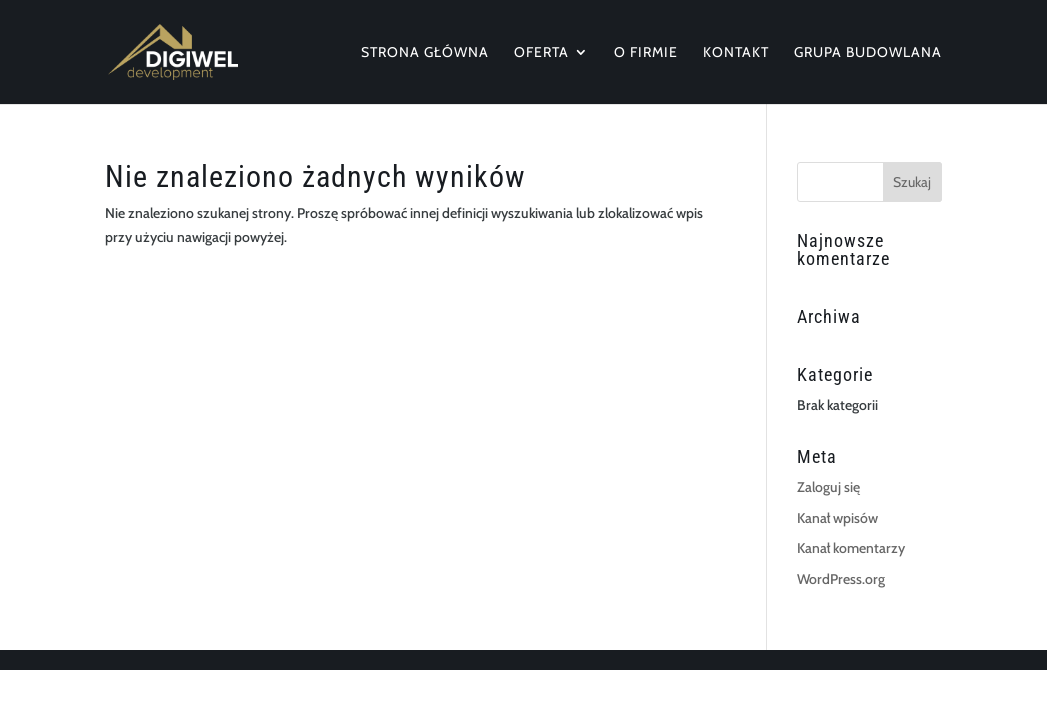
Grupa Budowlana (868, 53)
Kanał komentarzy (851, 548)
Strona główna (425, 53)
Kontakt (736, 53)
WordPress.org (841, 579)
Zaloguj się (828, 487)
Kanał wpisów (837, 518)
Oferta (541, 53)
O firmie (646, 53)
